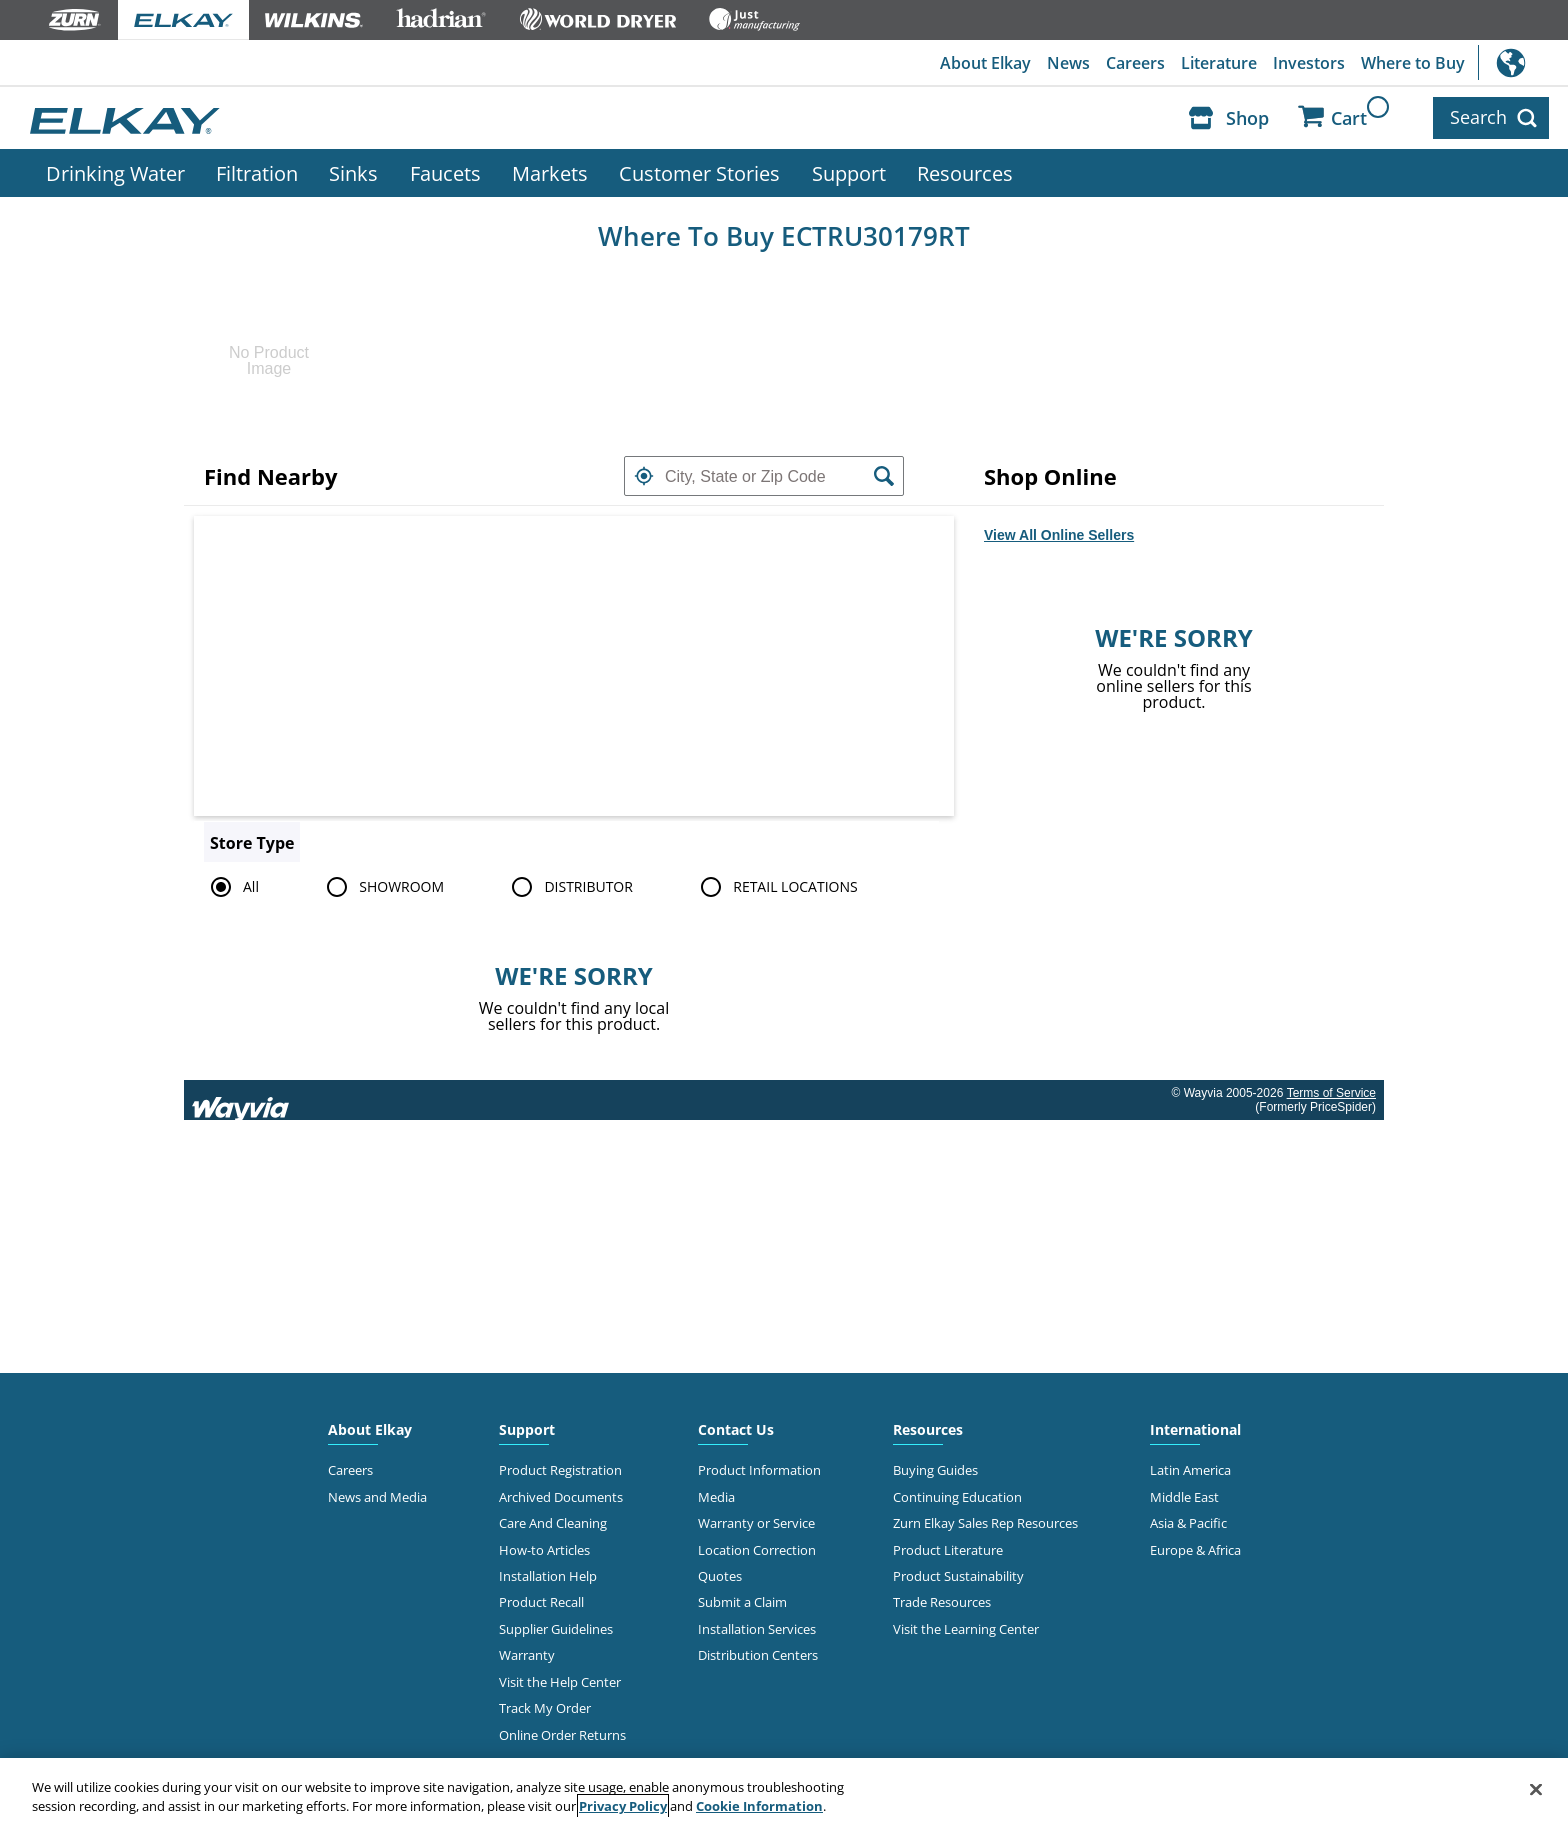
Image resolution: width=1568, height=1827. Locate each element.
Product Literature (948, 1550)
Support (849, 173)
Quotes (720, 1576)
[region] (784, 1792)
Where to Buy (1413, 63)
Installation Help (548, 1576)
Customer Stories (699, 173)
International (1523, 62)
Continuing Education (957, 1497)
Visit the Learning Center (966, 1629)
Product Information (759, 1470)
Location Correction (757, 1550)
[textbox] (764, 476)
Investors (1309, 63)
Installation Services (757, 1629)
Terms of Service (1331, 1093)
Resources (965, 173)
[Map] (574, 666)
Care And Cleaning (553, 1523)
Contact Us (736, 1429)
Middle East (1184, 1497)
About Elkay (985, 63)
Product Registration (560, 1470)
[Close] (1536, 1790)
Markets (550, 173)
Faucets (445, 173)
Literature (1219, 63)
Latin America (1190, 1470)
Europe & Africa (1195, 1550)
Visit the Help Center (560, 1682)
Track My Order (545, 1708)
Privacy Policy (623, 1806)
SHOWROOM (382, 887)
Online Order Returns (562, 1735)
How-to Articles (544, 1550)
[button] (644, 476)
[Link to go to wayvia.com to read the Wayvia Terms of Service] (242, 1100)
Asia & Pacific (1188, 1523)
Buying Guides (935, 1470)
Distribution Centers (758, 1655)
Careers (1135, 63)
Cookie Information (759, 1806)
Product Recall (541, 1602)
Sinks (353, 173)
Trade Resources (942, 1602)
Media (716, 1497)
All (231, 887)
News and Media (377, 1497)
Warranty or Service (756, 1523)
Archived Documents (561, 1497)
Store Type (252, 843)
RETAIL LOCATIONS (775, 887)
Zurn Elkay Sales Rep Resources (985, 1523)
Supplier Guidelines (556, 1629)
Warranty (527, 1655)
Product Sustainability (958, 1576)
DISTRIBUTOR (569, 887)
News (1068, 63)
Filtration (257, 173)
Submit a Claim (742, 1602)
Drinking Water (115, 173)
